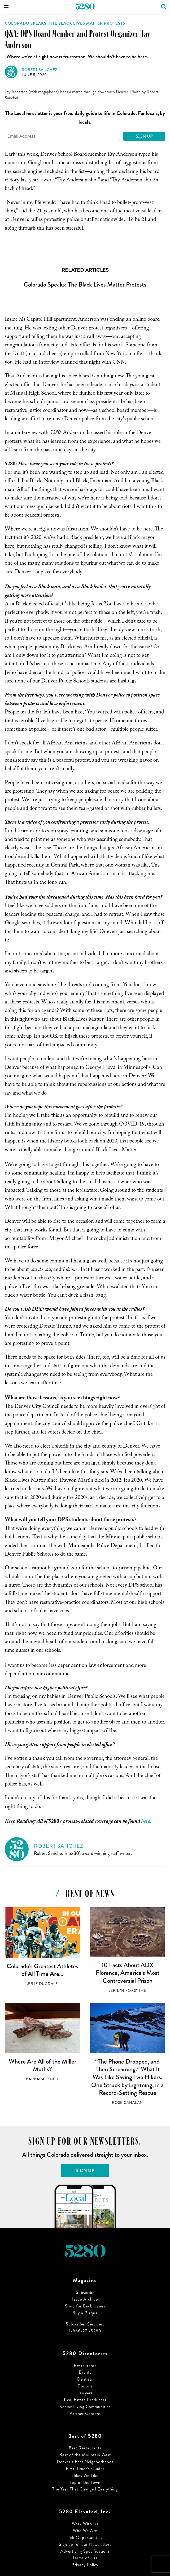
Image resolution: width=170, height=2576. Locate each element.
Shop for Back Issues (85, 2306)
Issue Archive (85, 2299)
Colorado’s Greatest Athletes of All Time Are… (42, 1970)
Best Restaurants (85, 2448)
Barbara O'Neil (42, 2079)
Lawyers (85, 2393)
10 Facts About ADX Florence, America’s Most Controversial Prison (127, 1973)
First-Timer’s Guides (85, 2469)
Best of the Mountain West (85, 2455)
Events (85, 2372)
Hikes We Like (85, 2475)
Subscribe (85, 2292)
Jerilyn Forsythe (127, 1990)
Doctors (85, 2386)
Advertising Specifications (85, 2551)
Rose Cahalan (127, 2102)
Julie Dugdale (42, 1983)
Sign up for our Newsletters (85, 2544)
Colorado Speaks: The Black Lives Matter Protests (65, 23)
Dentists (85, 2379)
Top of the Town (85, 2482)
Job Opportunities (85, 2537)
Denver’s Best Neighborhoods (85, 2462)
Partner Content (85, 2413)
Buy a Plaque (85, 2313)
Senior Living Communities (85, 2407)
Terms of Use (85, 2558)
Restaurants (85, 2366)
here (145, 1822)
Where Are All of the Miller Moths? (42, 2065)
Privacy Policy (85, 2565)
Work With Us (85, 2524)
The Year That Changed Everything (85, 2489)
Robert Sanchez (39, 69)
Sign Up (144, 136)
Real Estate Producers (85, 2400)
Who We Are (85, 2531)
